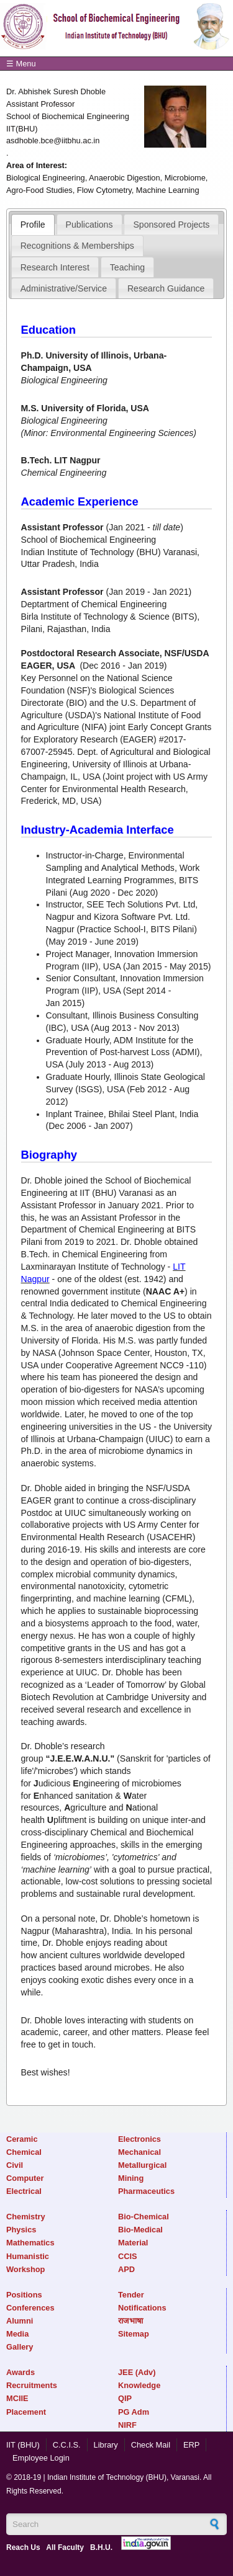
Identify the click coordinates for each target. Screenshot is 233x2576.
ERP (191, 2444)
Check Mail (150, 2444)
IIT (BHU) (23, 2444)
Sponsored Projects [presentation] (171, 225)
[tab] (33, 224)
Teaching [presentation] (127, 267)
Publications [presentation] (89, 225)
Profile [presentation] (33, 225)
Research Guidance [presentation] (165, 288)
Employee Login (41, 2457)
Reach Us (23, 2547)
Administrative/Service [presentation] (64, 288)
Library (106, 2444)
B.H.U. (101, 2547)
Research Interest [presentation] (55, 267)
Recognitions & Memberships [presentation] (77, 246)
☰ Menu (21, 63)
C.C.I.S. (67, 2444)
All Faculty (65, 2547)
